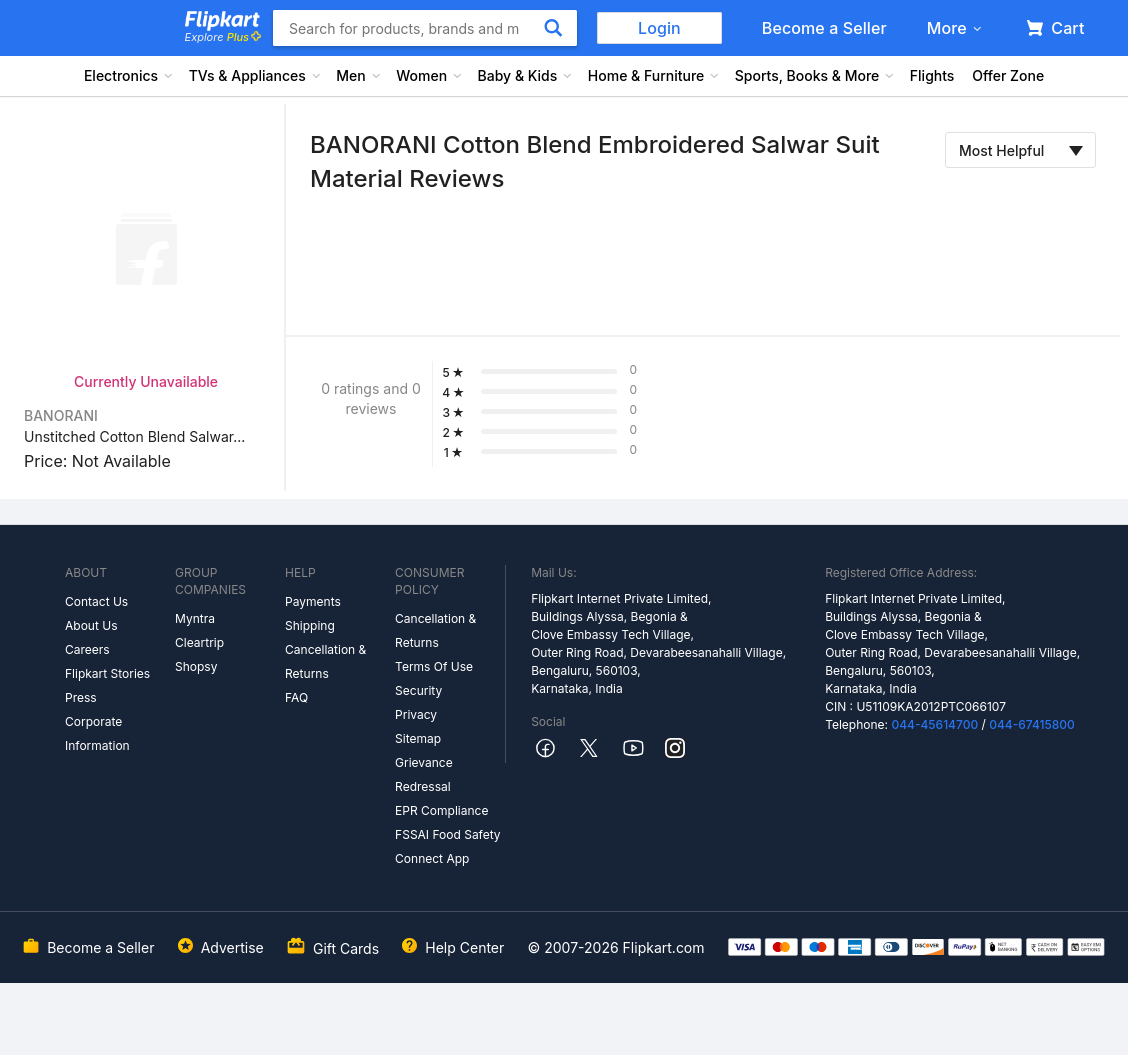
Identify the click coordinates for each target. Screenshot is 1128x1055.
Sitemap (418, 738)
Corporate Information (97, 733)
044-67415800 (1032, 724)
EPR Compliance (441, 810)
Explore (223, 37)
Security (418, 690)
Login (659, 28)
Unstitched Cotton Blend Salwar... (134, 436)
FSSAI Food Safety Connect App (448, 846)
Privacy (416, 714)
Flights (932, 75)
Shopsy (196, 666)
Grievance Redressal (424, 774)
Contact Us (96, 601)
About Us (91, 625)
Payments (313, 601)
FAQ (296, 697)
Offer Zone (1008, 75)
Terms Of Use (434, 666)
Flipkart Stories (107, 673)
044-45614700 (934, 724)
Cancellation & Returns (325, 661)
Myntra (195, 618)
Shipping (310, 625)
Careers (87, 649)
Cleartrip (199, 642)
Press (81, 697)
